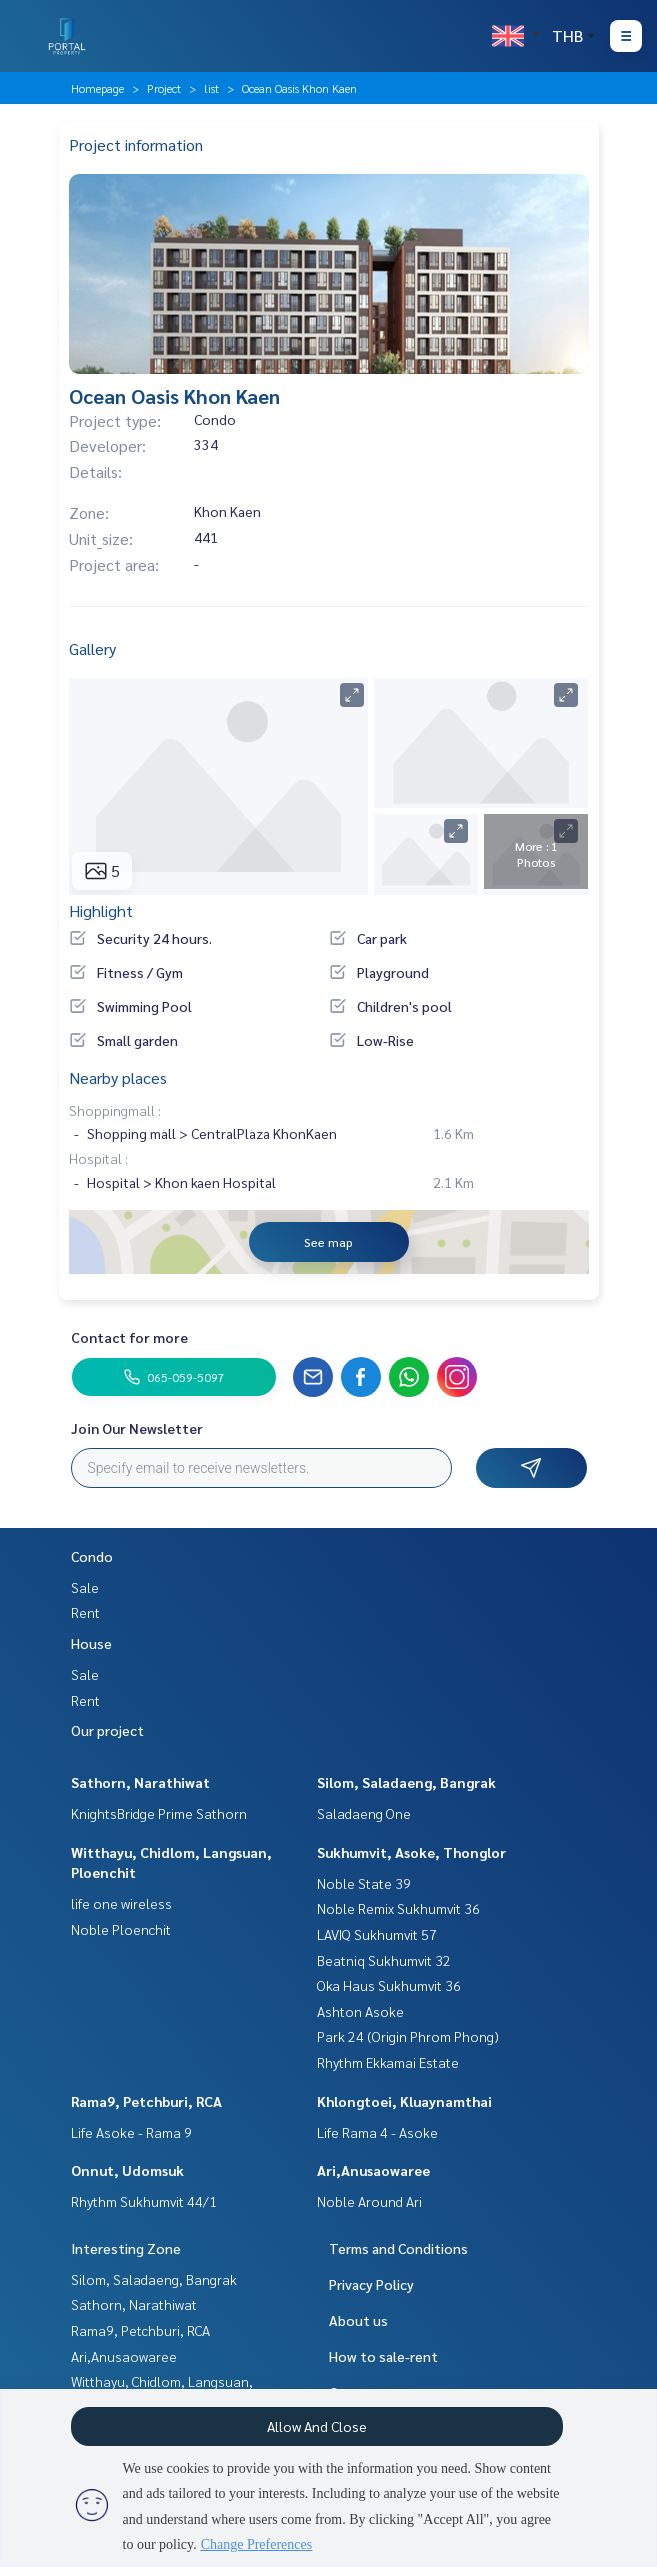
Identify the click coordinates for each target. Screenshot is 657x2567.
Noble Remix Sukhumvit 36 (398, 1908)
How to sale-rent (383, 2356)
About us (358, 2320)
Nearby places (118, 1077)
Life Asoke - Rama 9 (131, 2132)
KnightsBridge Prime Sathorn (159, 1813)
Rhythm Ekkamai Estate (388, 2062)
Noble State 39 (364, 1883)
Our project (107, 1730)
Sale (85, 1587)
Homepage (97, 88)
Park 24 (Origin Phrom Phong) (408, 2036)
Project (164, 88)
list (211, 88)
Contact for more (129, 1337)
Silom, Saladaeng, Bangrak (406, 1782)
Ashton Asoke (360, 2011)
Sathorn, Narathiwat (140, 1782)
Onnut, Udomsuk (127, 2170)
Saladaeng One (364, 1813)
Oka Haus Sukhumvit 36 (389, 1985)
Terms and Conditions (398, 2248)
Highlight (101, 910)
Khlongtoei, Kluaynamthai (404, 2101)
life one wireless (121, 1903)
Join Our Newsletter (137, 1428)
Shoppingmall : (115, 1110)
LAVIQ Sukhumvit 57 (377, 1934)
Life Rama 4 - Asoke (377, 2132)
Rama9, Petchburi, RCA (146, 2101)
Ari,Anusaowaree (373, 2170)
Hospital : (98, 1158)
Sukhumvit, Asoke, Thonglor (411, 1852)
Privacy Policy (371, 2284)
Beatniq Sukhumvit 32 (384, 1960)
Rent (85, 1612)
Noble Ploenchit (121, 1929)
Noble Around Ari (369, 2201)
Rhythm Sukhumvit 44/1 (144, 2201)
